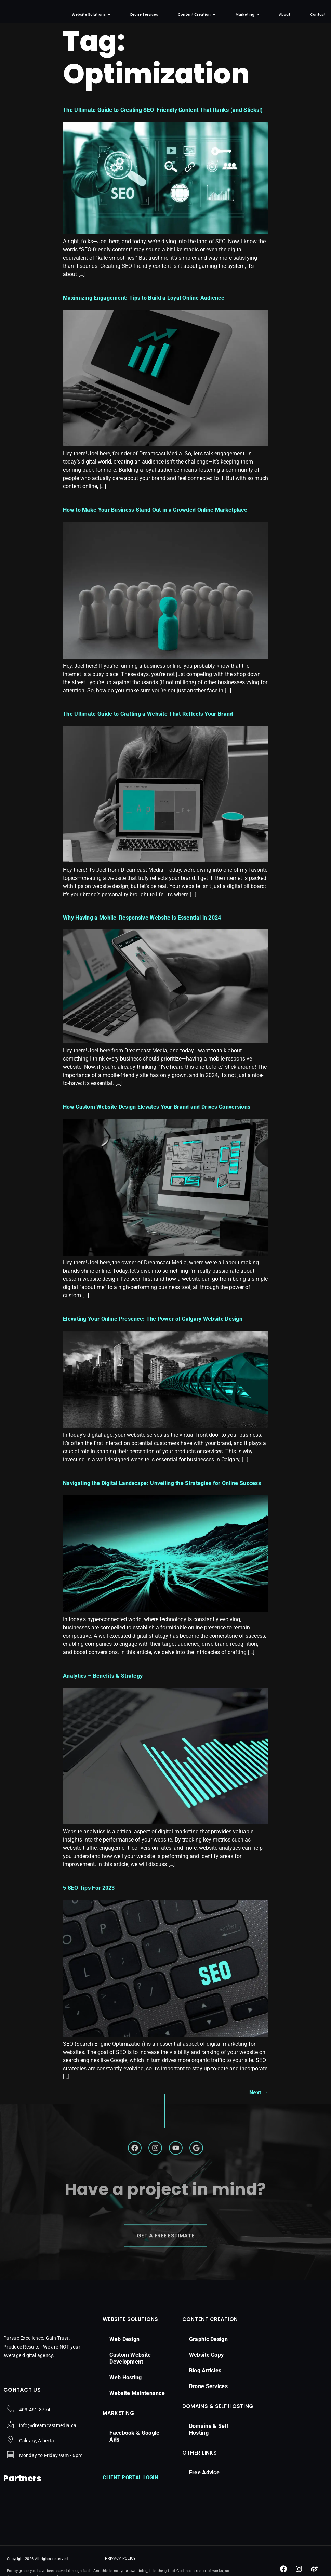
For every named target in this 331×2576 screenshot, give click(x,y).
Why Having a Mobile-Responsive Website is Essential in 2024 (142, 924)
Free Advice (204, 2483)
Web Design (124, 2349)
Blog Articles (205, 2381)
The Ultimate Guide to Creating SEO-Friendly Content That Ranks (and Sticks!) (163, 116)
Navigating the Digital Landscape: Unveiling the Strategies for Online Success (162, 1489)
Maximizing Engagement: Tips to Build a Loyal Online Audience (143, 304)
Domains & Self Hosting (208, 2439)
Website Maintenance (137, 2403)
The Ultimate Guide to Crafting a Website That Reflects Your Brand (148, 720)
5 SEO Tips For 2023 (89, 1894)
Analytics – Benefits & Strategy (103, 1682)
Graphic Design (208, 2349)
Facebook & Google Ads (134, 2446)
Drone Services (208, 2396)
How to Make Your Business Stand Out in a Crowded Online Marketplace (155, 516)
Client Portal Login (130, 2488)
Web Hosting (125, 2387)
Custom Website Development (130, 2368)
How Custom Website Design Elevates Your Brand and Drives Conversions (156, 1113)
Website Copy (206, 2365)
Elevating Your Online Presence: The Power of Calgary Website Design (152, 1326)
